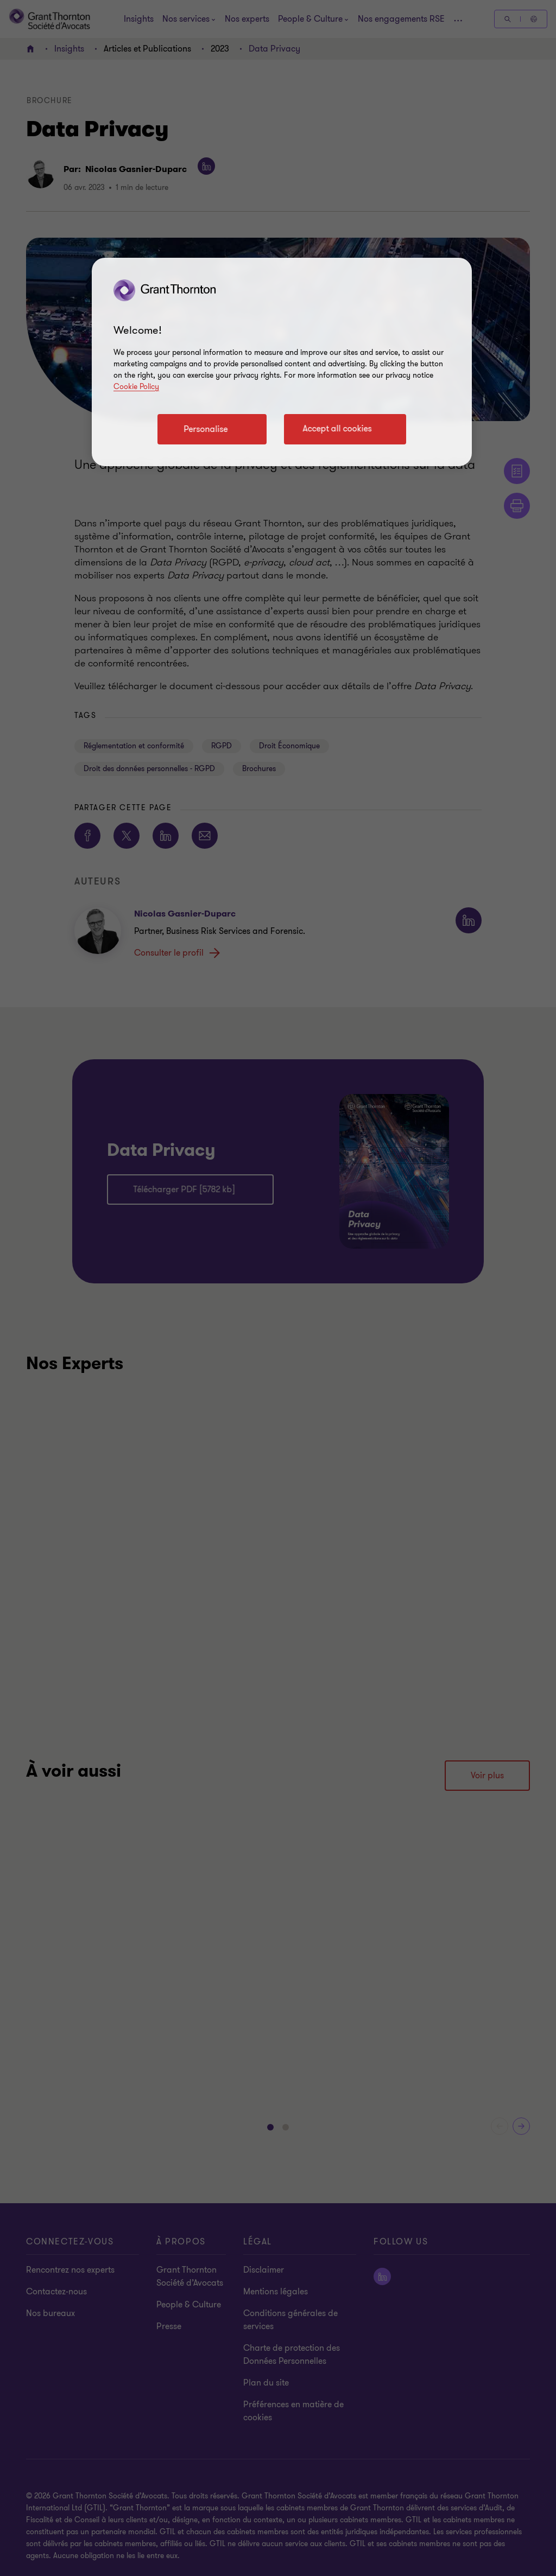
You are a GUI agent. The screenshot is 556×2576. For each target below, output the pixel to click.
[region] (282, 362)
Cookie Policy (136, 386)
